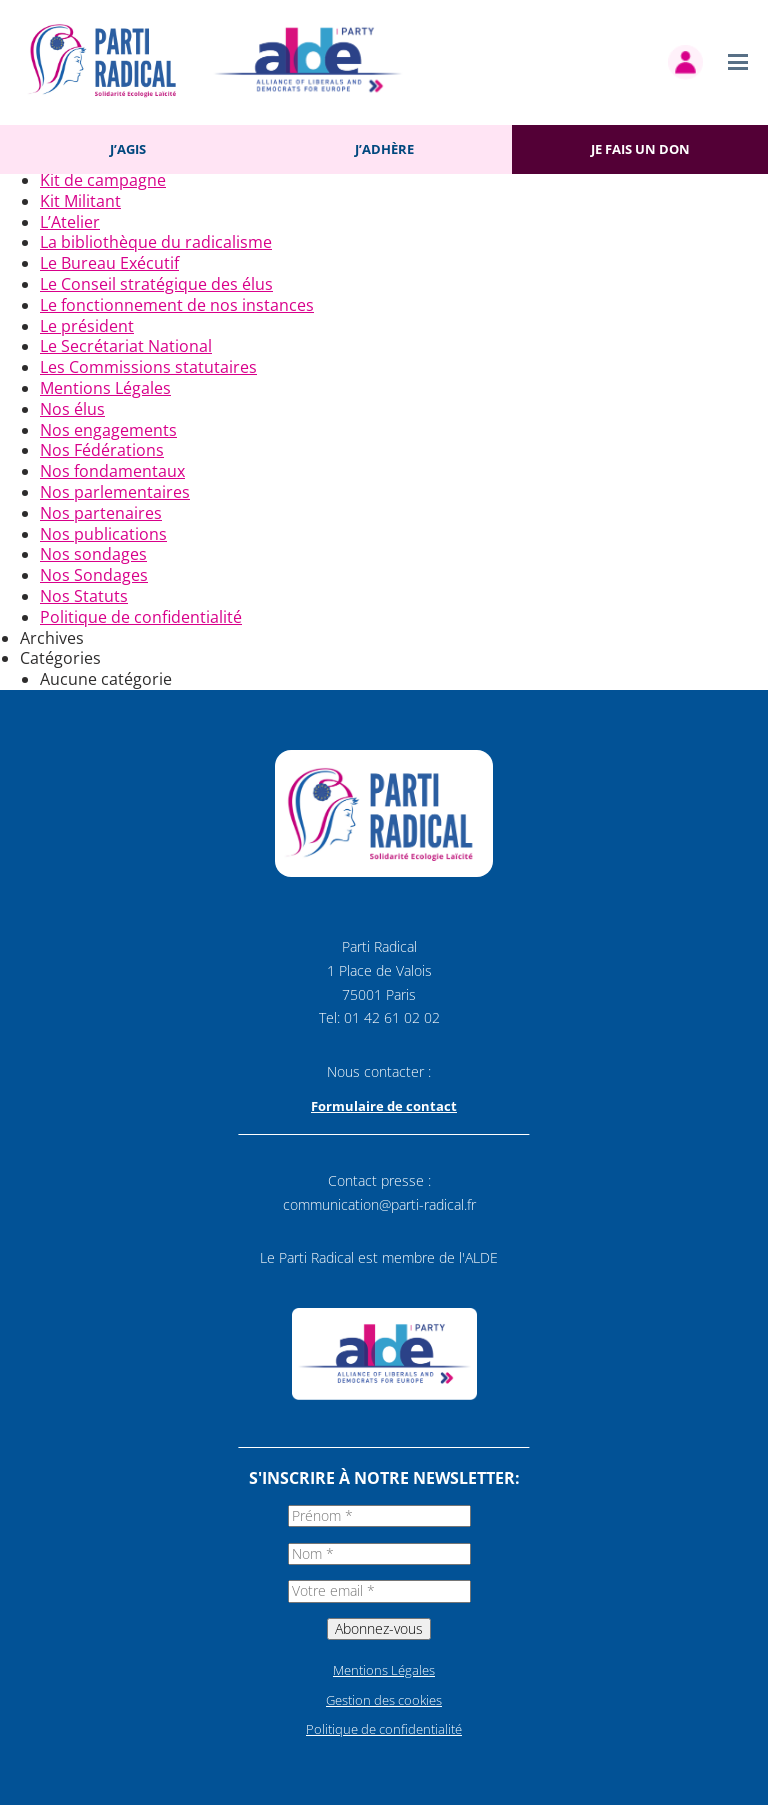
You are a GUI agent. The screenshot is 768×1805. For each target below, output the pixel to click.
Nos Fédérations (102, 450)
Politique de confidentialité (141, 617)
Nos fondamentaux (112, 471)
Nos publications (103, 534)
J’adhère (384, 149)
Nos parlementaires (115, 492)
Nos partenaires (101, 513)
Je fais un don (640, 149)
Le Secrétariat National (126, 346)
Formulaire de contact (384, 1106)
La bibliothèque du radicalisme (156, 242)
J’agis (128, 149)
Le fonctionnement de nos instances (177, 305)
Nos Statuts (84, 596)
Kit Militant (80, 201)
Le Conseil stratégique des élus (156, 284)
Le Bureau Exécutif (109, 263)
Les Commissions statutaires (148, 367)
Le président (87, 326)
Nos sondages (93, 554)
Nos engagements (108, 430)
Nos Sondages (94, 575)
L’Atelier (70, 222)
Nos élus (72, 409)
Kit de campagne (103, 180)
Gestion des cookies (384, 1700)
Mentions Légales (105, 388)
